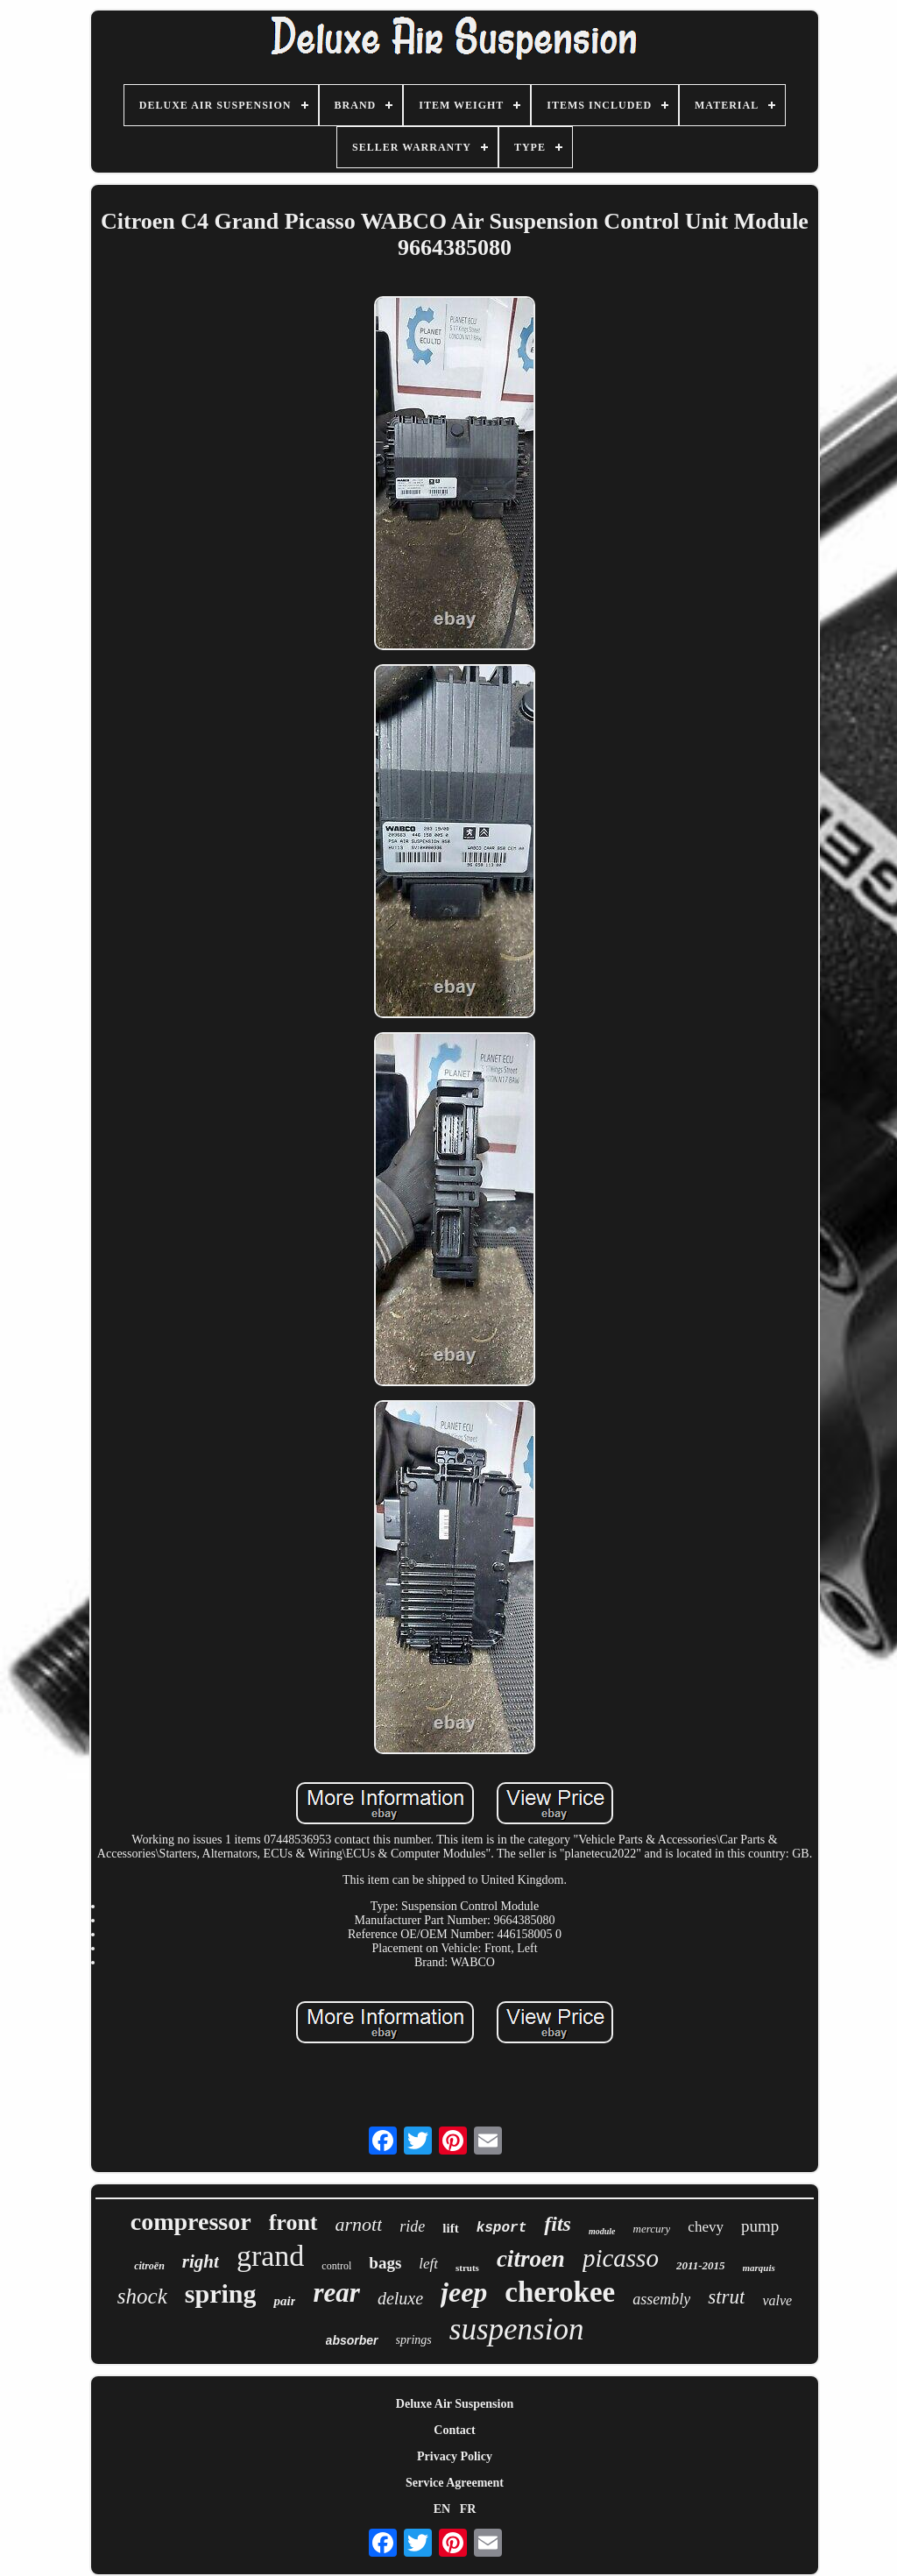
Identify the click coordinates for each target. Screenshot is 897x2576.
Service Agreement (455, 2482)
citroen (531, 2259)
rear (336, 2292)
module (602, 2231)
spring (221, 2293)
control (336, 2266)
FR (468, 2509)
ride (412, 2226)
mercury (652, 2228)
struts (467, 2267)
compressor (191, 2221)
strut (726, 2297)
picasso (621, 2258)
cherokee (560, 2292)
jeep (464, 2292)
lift (450, 2228)
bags (385, 2263)
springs (414, 2339)
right (200, 2261)
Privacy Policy (454, 2456)
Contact (454, 2430)
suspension (516, 2329)
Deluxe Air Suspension (454, 2403)
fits (557, 2223)
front (293, 2222)
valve (777, 2300)
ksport (502, 2228)
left (428, 2263)
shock (142, 2296)
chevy (706, 2227)
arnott (359, 2224)
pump (760, 2226)
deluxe (400, 2298)
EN (442, 2509)
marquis (759, 2267)
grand (270, 2256)
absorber (352, 2340)
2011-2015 (700, 2265)
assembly (661, 2299)
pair (284, 2301)
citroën (149, 2266)
